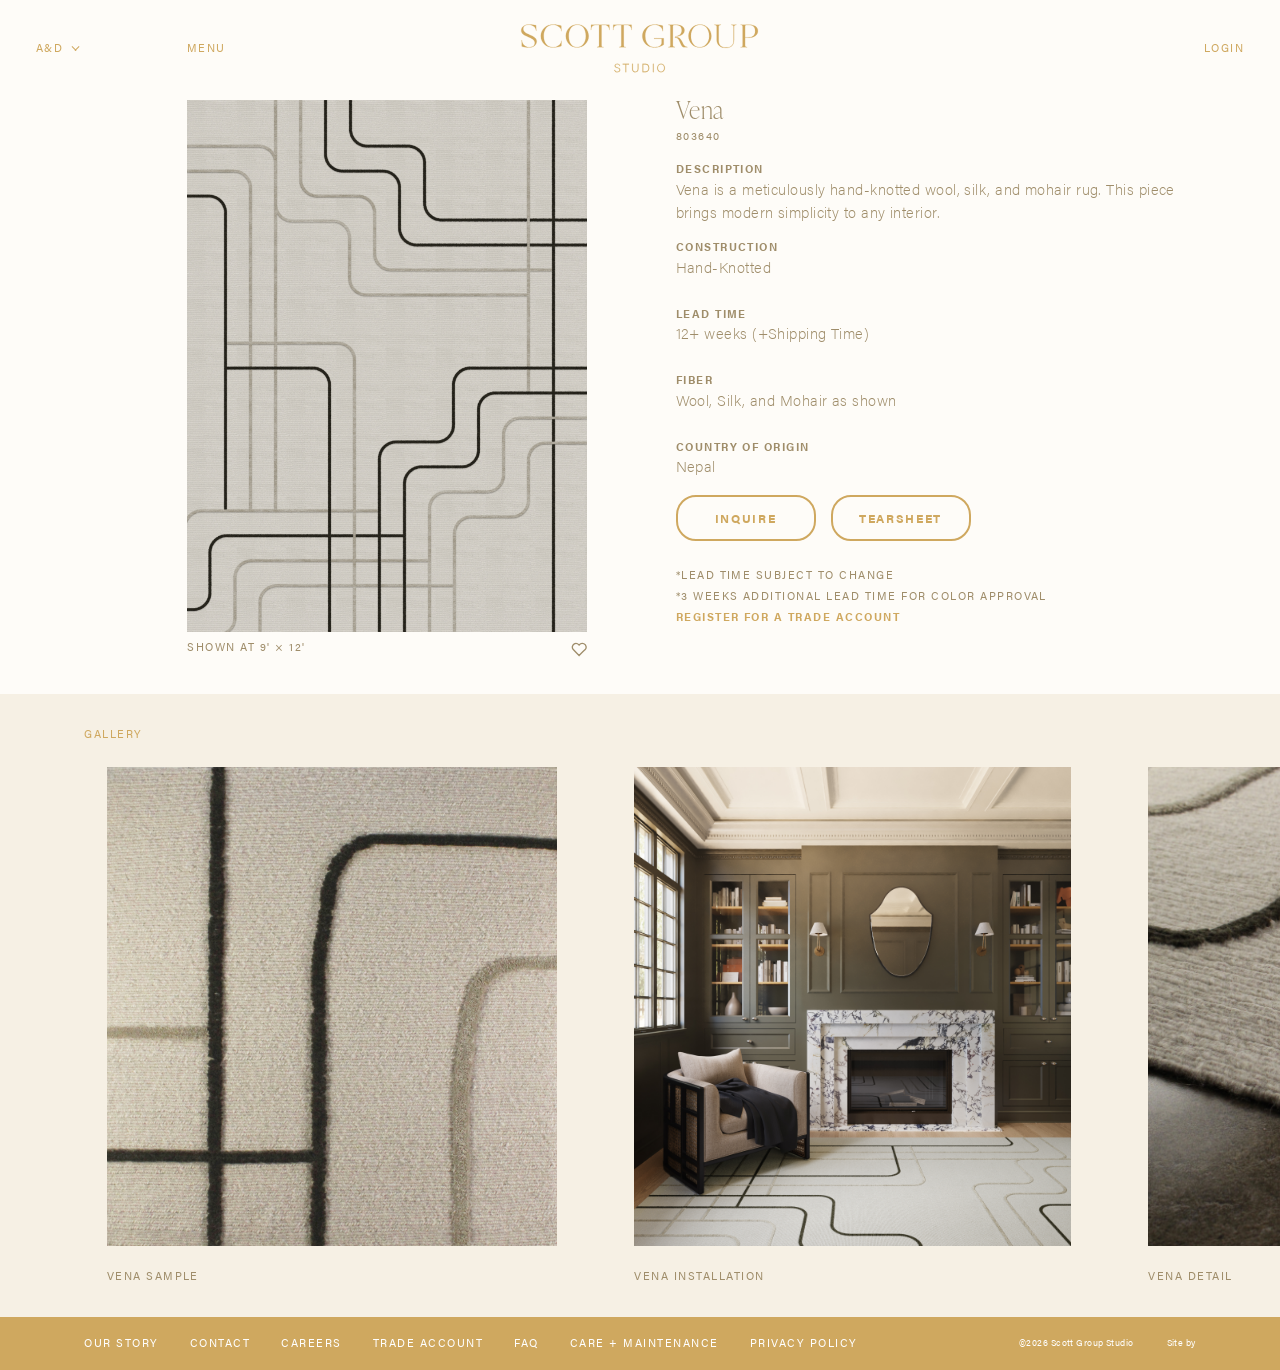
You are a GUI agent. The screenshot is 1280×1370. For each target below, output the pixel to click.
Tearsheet (900, 518)
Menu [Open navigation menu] (206, 48)
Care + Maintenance (644, 1343)
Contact (220, 1343)
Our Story (121, 1343)
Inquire (746, 518)
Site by (1181, 1343)
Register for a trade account (788, 617)
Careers (311, 1343)
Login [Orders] (1224, 48)
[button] (579, 650)
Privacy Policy (804, 1343)
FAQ (526, 1343)
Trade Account (428, 1343)
